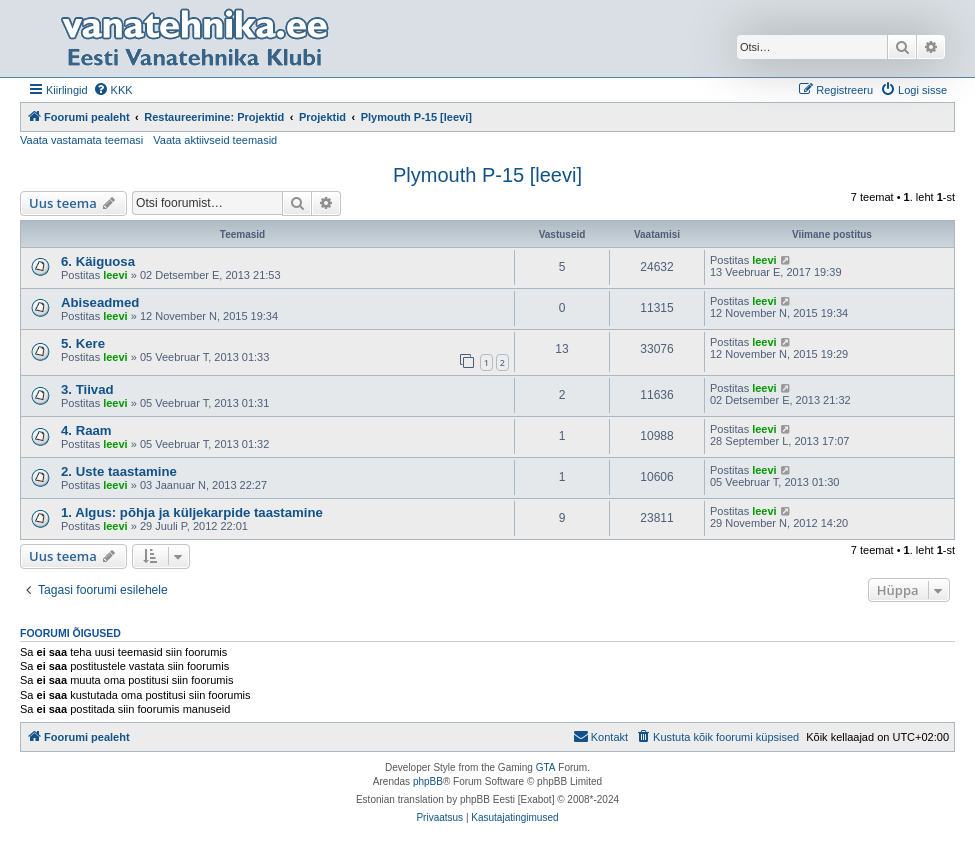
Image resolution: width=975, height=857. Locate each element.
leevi (115, 275)
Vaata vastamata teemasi (81, 140)
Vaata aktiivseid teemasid (215, 140)
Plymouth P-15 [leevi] (487, 175)
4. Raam (86, 430)
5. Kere (83, 343)
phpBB (428, 781)
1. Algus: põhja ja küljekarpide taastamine (192, 512)
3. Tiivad (87, 389)
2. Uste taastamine (119, 471)
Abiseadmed (100, 302)
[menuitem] (113, 90)
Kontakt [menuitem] (600, 736)
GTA (546, 767)
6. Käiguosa (98, 261)
